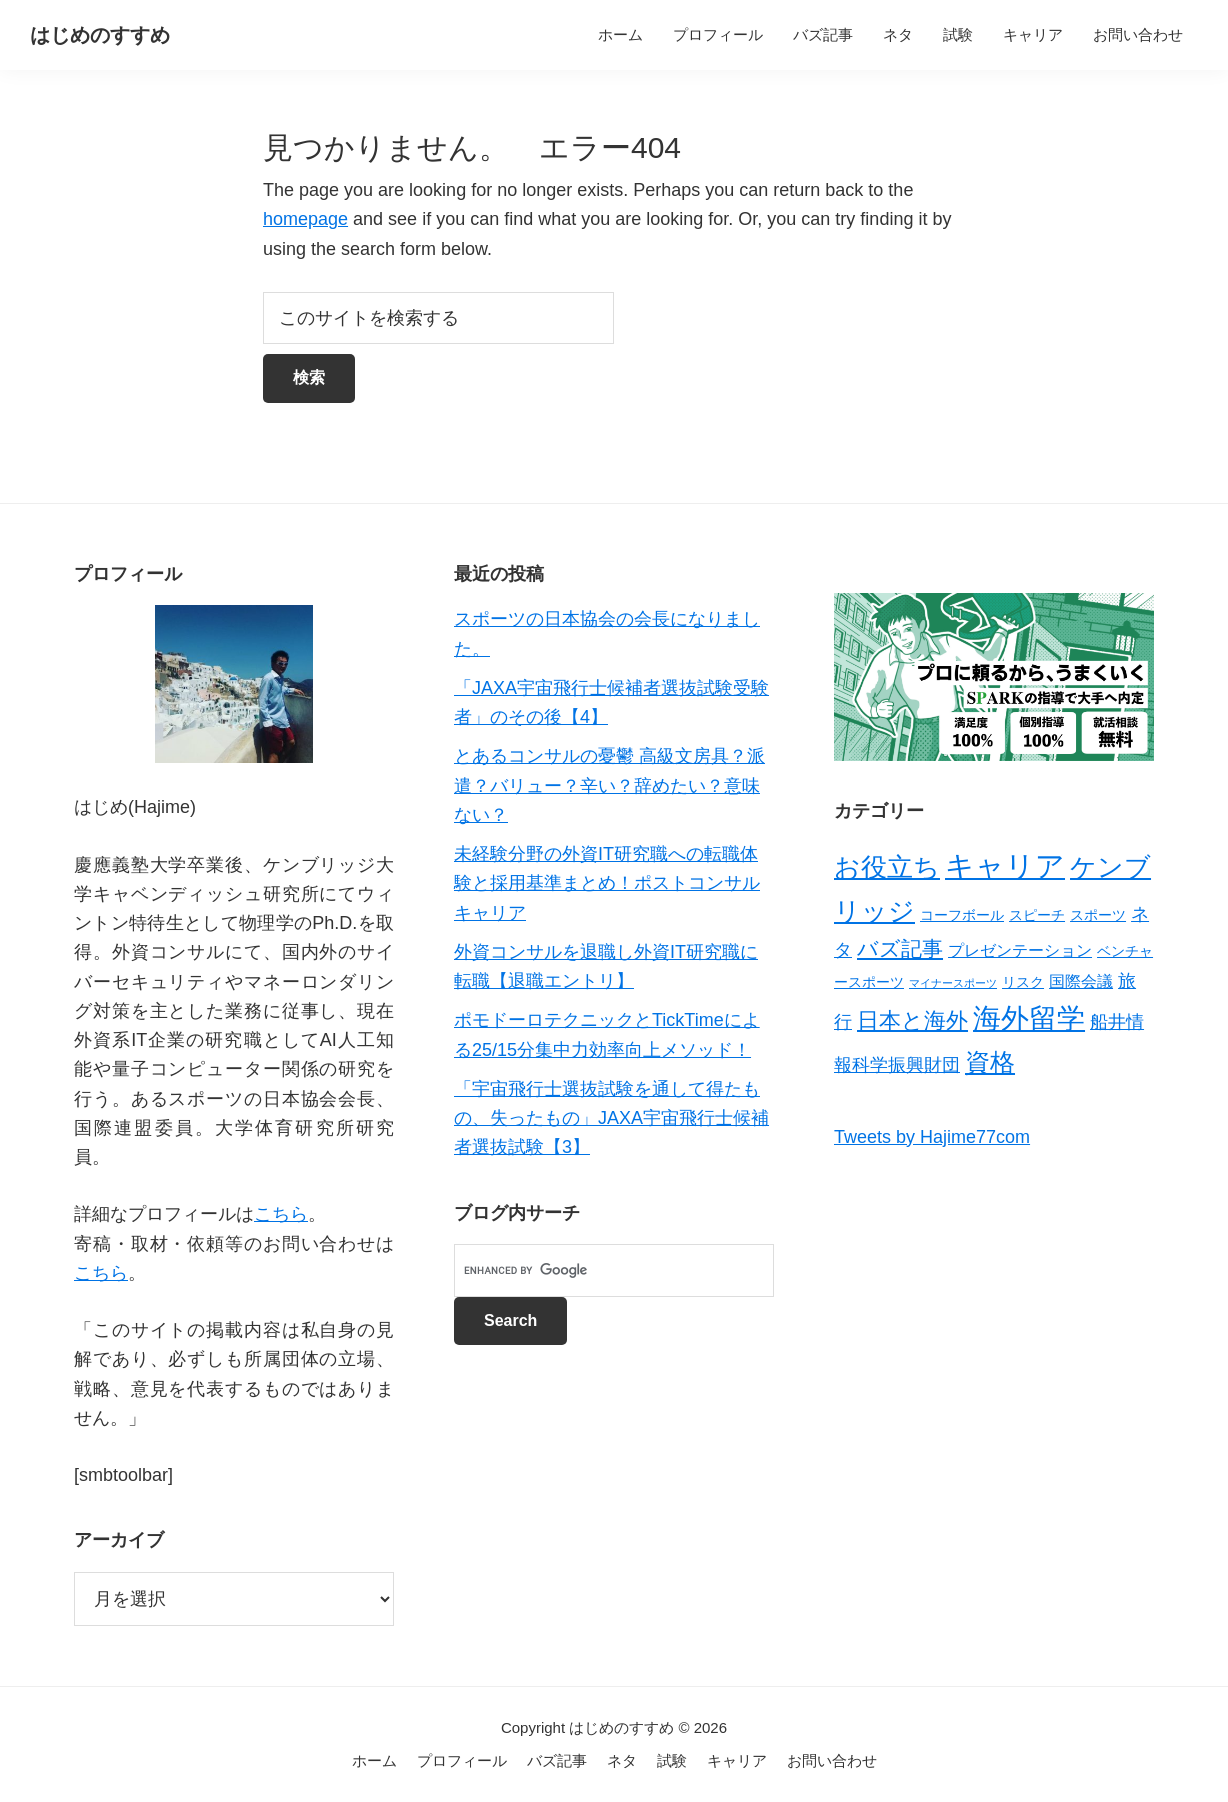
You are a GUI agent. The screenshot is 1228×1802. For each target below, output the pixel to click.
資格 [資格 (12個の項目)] (990, 1062)
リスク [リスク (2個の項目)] (1023, 982)
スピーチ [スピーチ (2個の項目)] (1037, 915)
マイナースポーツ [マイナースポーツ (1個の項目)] (953, 983)
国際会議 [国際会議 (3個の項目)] (1081, 981)
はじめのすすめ (100, 35)
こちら (281, 1214)
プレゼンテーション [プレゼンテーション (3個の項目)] (1020, 950)
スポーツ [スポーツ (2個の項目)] (1098, 915)
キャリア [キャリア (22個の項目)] (1005, 865)
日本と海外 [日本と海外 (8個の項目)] (912, 1020)
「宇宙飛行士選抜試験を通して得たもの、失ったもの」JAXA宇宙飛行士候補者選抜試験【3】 (611, 1118)
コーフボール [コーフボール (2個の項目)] (962, 915)
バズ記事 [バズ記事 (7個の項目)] (900, 948)
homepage (305, 219)
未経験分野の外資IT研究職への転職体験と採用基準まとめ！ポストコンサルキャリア (607, 883)
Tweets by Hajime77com (932, 1137)
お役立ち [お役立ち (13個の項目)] (887, 867)
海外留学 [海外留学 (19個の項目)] (1029, 1018)
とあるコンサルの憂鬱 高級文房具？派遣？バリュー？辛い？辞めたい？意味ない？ (609, 785)
